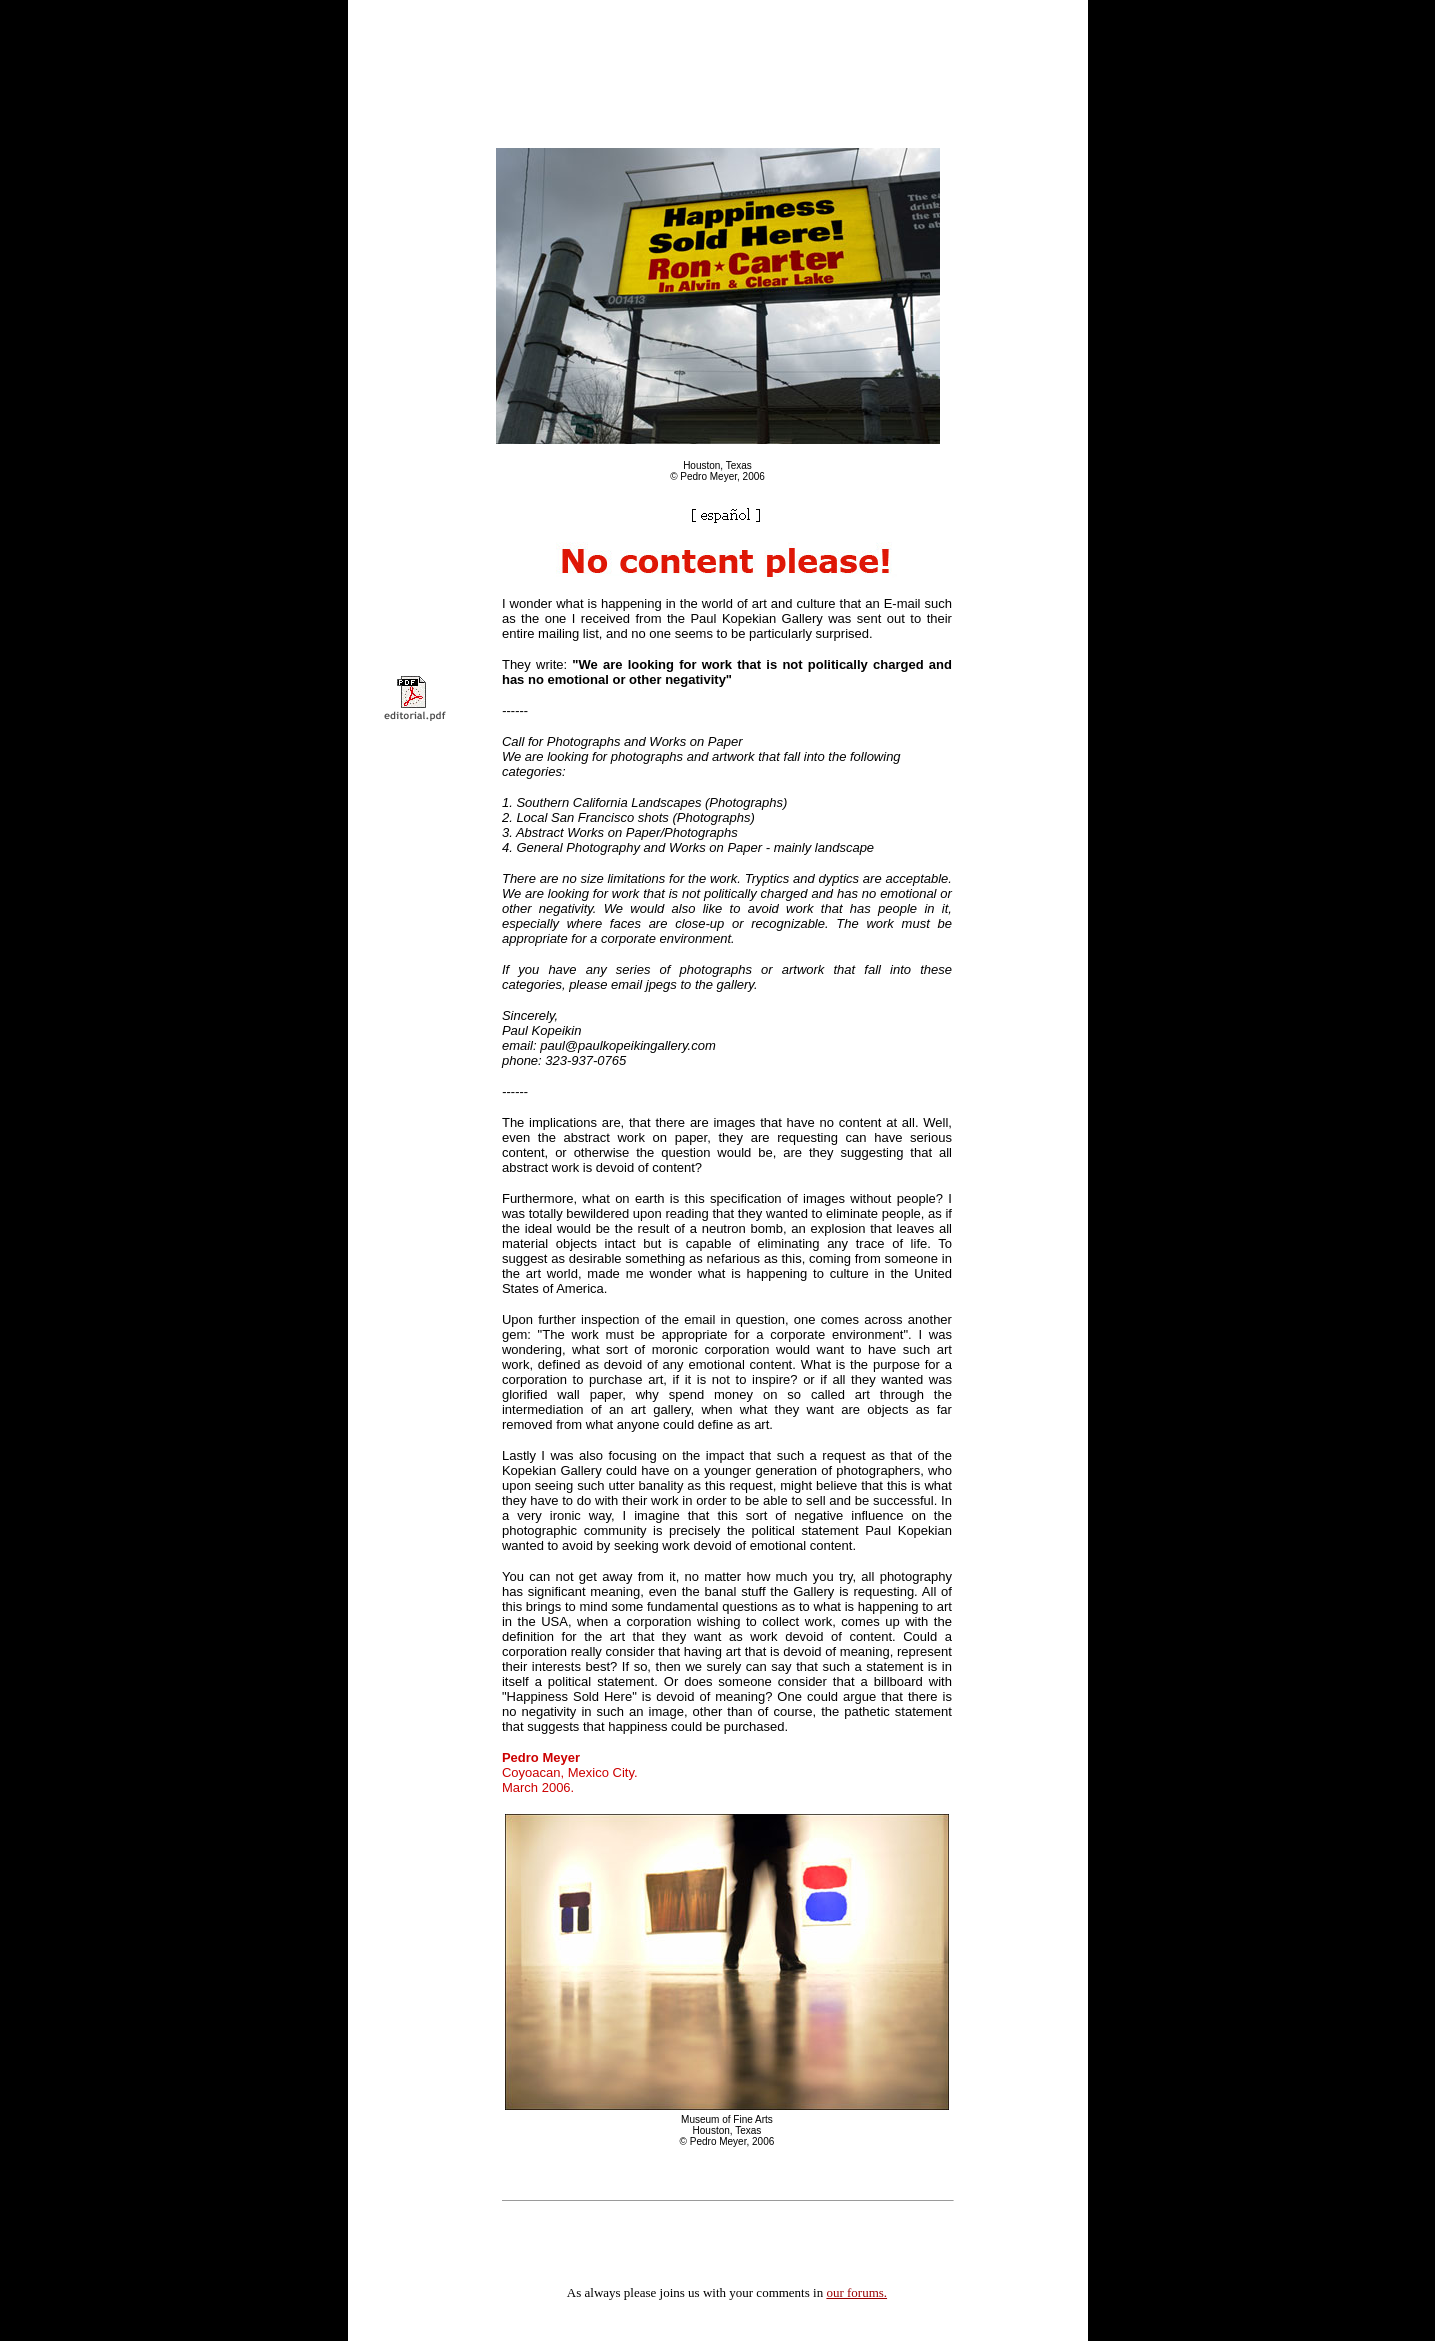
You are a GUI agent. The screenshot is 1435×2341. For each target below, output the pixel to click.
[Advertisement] (718, 48)
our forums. (856, 2292)
